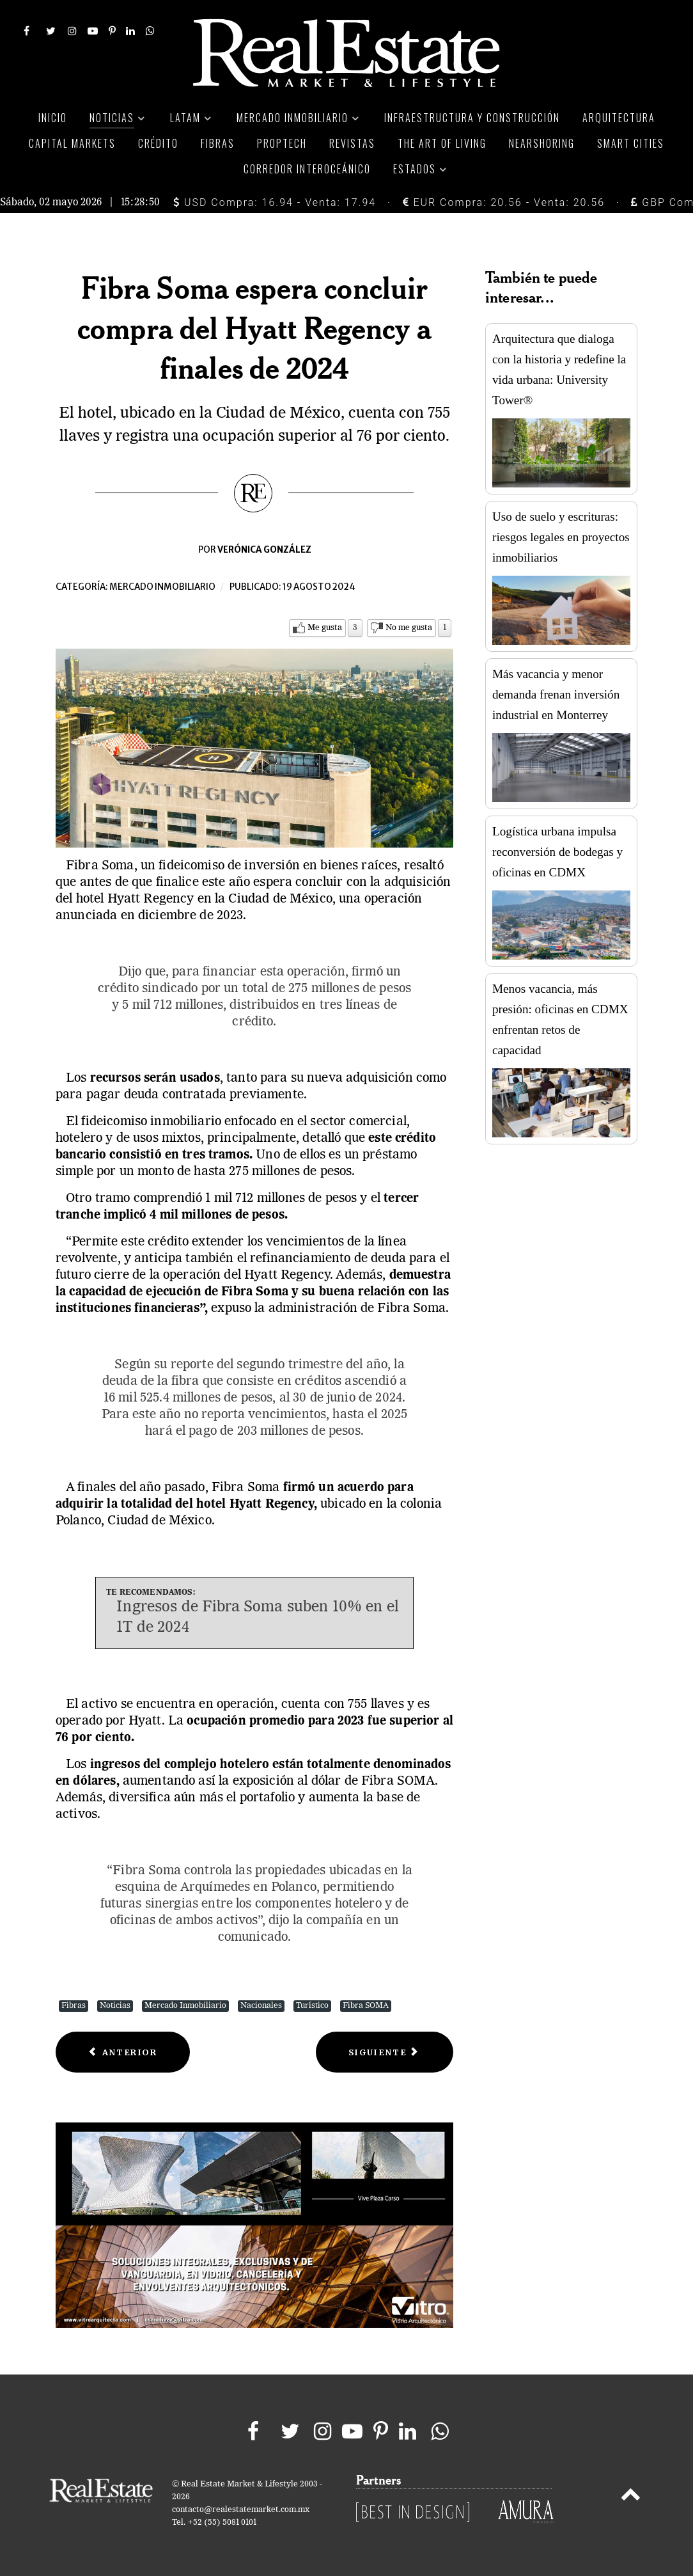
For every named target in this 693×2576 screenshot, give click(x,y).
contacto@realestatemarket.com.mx (240, 2510)
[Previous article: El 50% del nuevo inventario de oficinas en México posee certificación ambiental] (123, 2052)
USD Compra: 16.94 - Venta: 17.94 (274, 202)
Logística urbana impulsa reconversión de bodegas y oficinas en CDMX (557, 852)
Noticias (115, 2006)
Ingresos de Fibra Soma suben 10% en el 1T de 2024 (257, 1617)
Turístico (312, 2006)
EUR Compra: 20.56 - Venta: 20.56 (504, 202)
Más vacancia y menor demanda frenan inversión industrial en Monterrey (555, 694)
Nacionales (261, 2006)
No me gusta (408, 628)
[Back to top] (631, 2496)
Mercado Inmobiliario (185, 2006)
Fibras (73, 2006)
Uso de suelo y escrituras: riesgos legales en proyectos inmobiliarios (561, 537)
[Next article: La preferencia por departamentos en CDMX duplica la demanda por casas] (384, 2052)
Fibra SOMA (366, 2006)
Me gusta (325, 628)
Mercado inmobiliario (162, 586)
